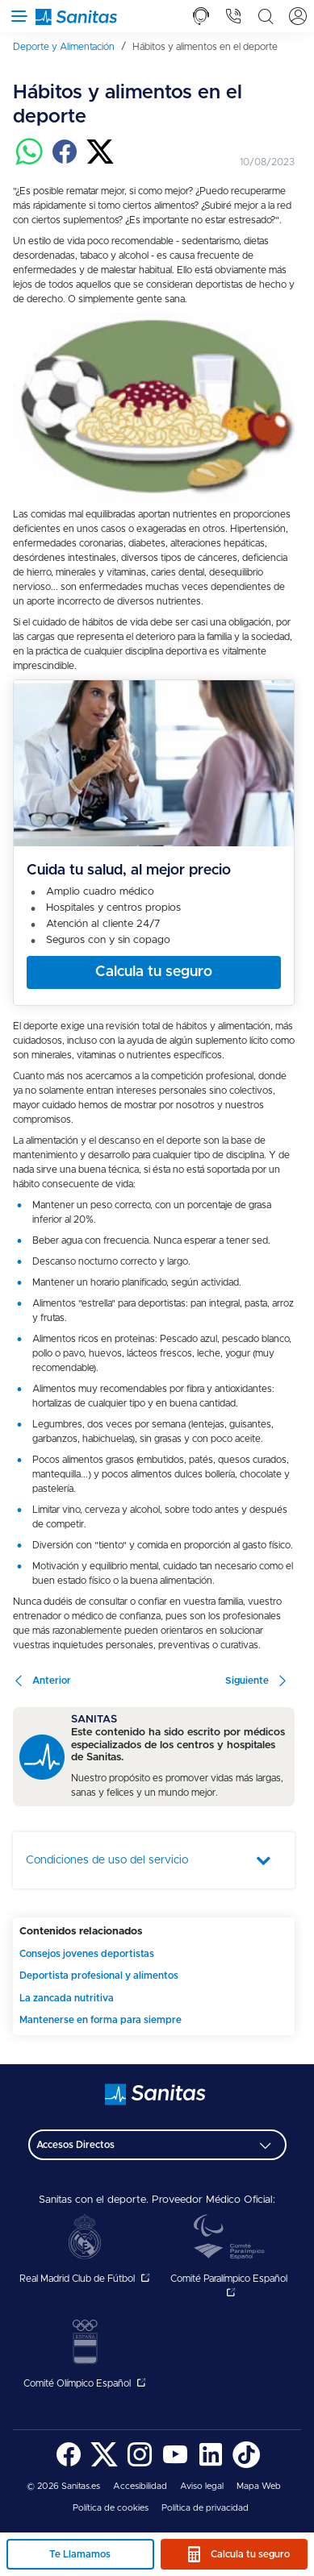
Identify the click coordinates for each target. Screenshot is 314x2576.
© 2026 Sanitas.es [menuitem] (63, 2486)
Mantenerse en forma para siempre (100, 2020)
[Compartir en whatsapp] (29, 162)
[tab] (201, 16)
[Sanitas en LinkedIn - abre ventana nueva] (211, 2465)
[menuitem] (69, 47)
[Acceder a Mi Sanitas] (298, 16)
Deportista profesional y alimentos (98, 1975)
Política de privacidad (205, 2507)
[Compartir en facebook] (64, 162)
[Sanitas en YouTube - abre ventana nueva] (175, 2465)
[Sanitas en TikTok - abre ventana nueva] (246, 2465)
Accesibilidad (140, 2486)
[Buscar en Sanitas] (265, 16)
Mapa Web (259, 2486)
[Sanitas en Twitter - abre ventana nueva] (104, 2465)
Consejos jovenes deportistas (86, 1954)
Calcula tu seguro (250, 2554)
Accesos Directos (75, 2145)
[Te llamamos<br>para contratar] (201, 16)
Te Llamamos (80, 2554)
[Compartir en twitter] (100, 162)
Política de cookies (111, 2507)
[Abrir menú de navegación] (16, 16)
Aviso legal (202, 2486)
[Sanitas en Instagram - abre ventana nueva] (140, 2465)
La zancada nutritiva (66, 1998)
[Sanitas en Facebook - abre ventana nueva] (68, 2465)
